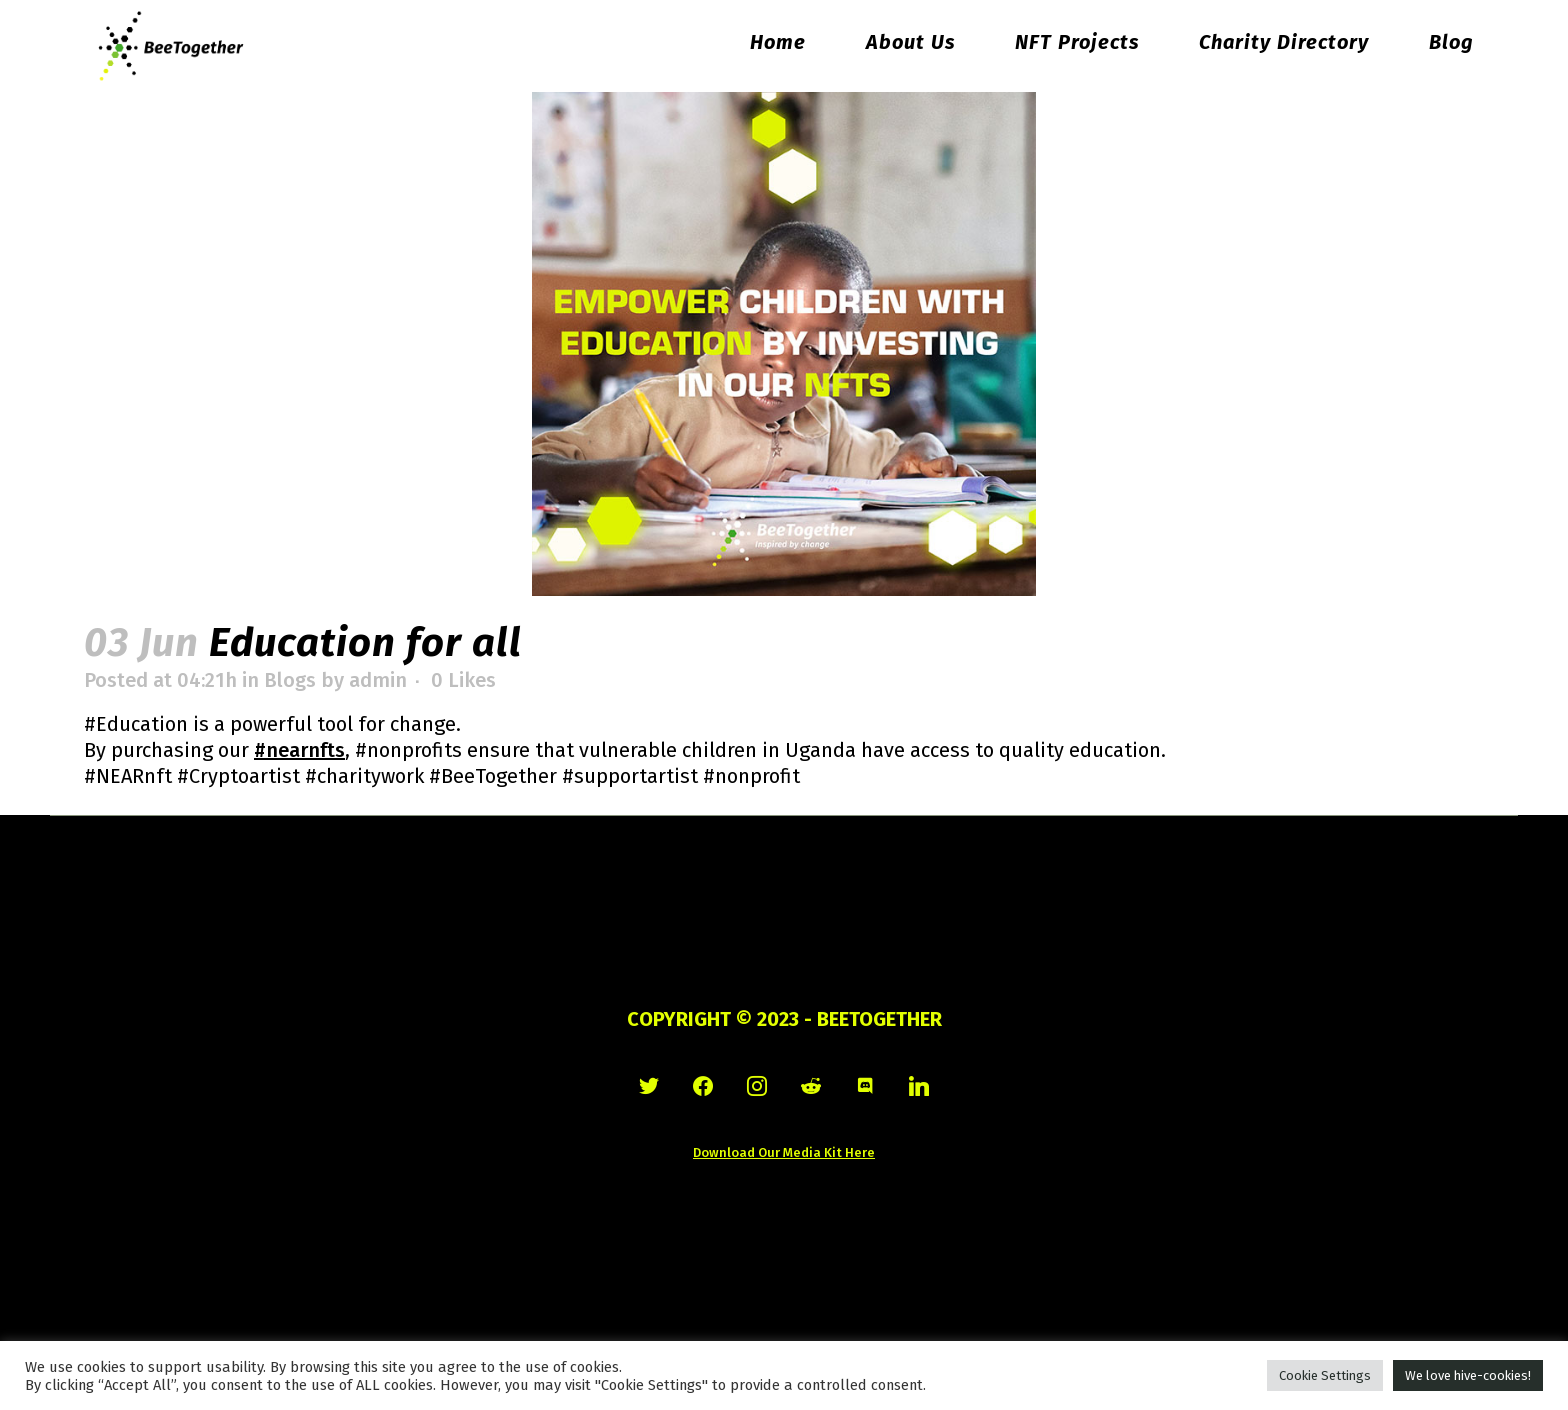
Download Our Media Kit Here (784, 1152)
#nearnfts (299, 750)
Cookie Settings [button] (1325, 1375)
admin (378, 680)
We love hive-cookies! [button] (1468, 1375)
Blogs (290, 680)
